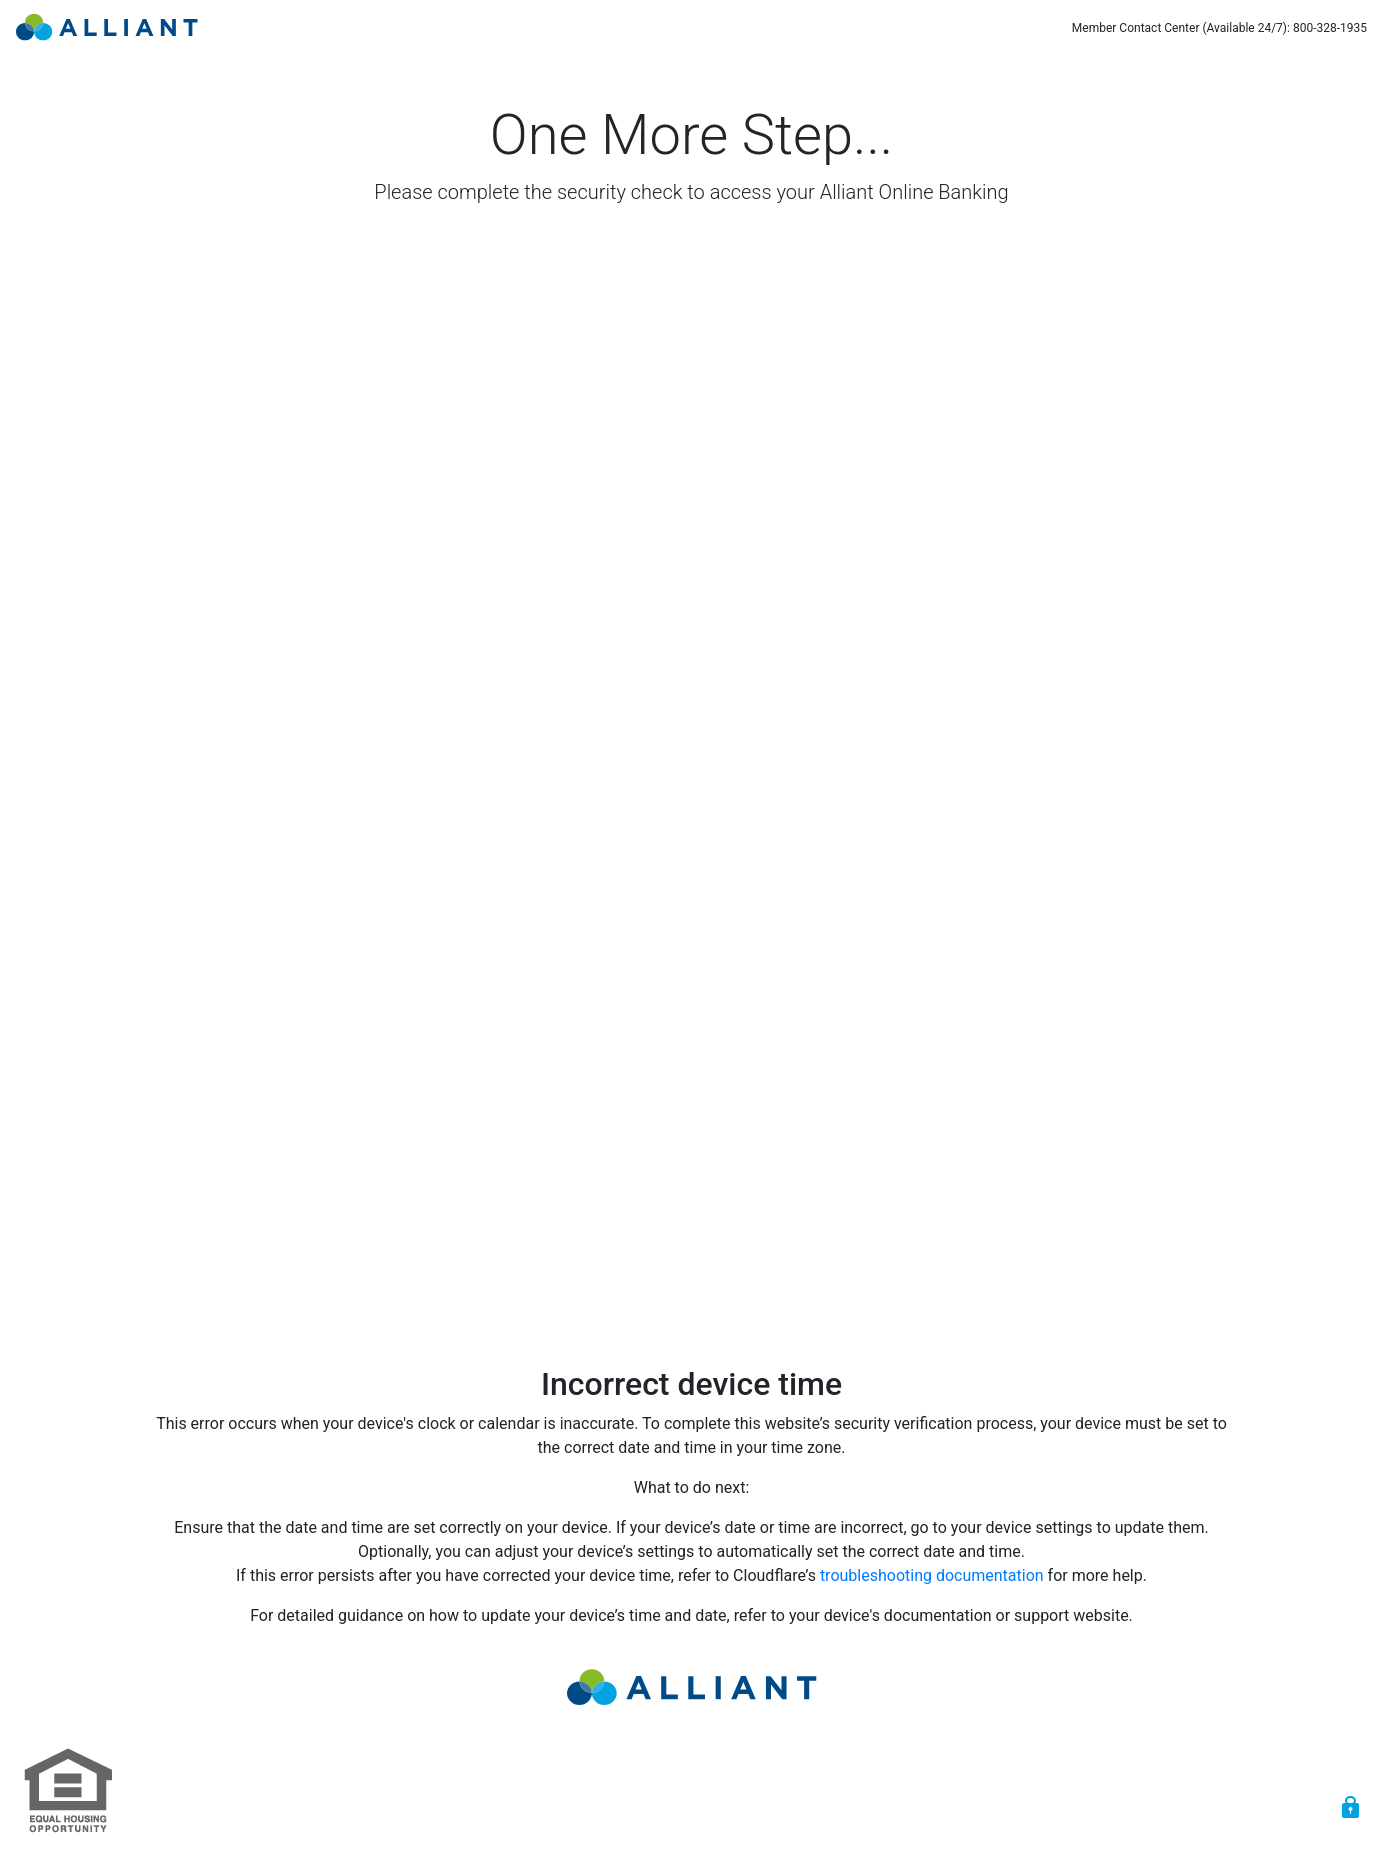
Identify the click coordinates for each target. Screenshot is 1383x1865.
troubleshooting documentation (932, 1575)
